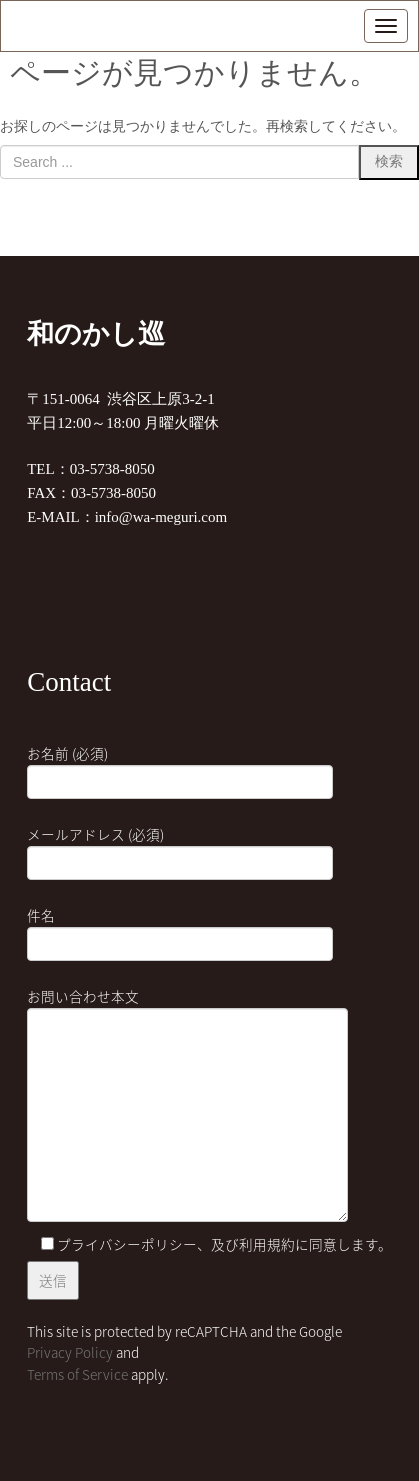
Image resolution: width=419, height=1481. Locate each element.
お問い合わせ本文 (187, 1106)
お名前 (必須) (180, 767)
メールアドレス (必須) (180, 848)
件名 (180, 929)
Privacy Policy (70, 1352)
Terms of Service (77, 1374)
